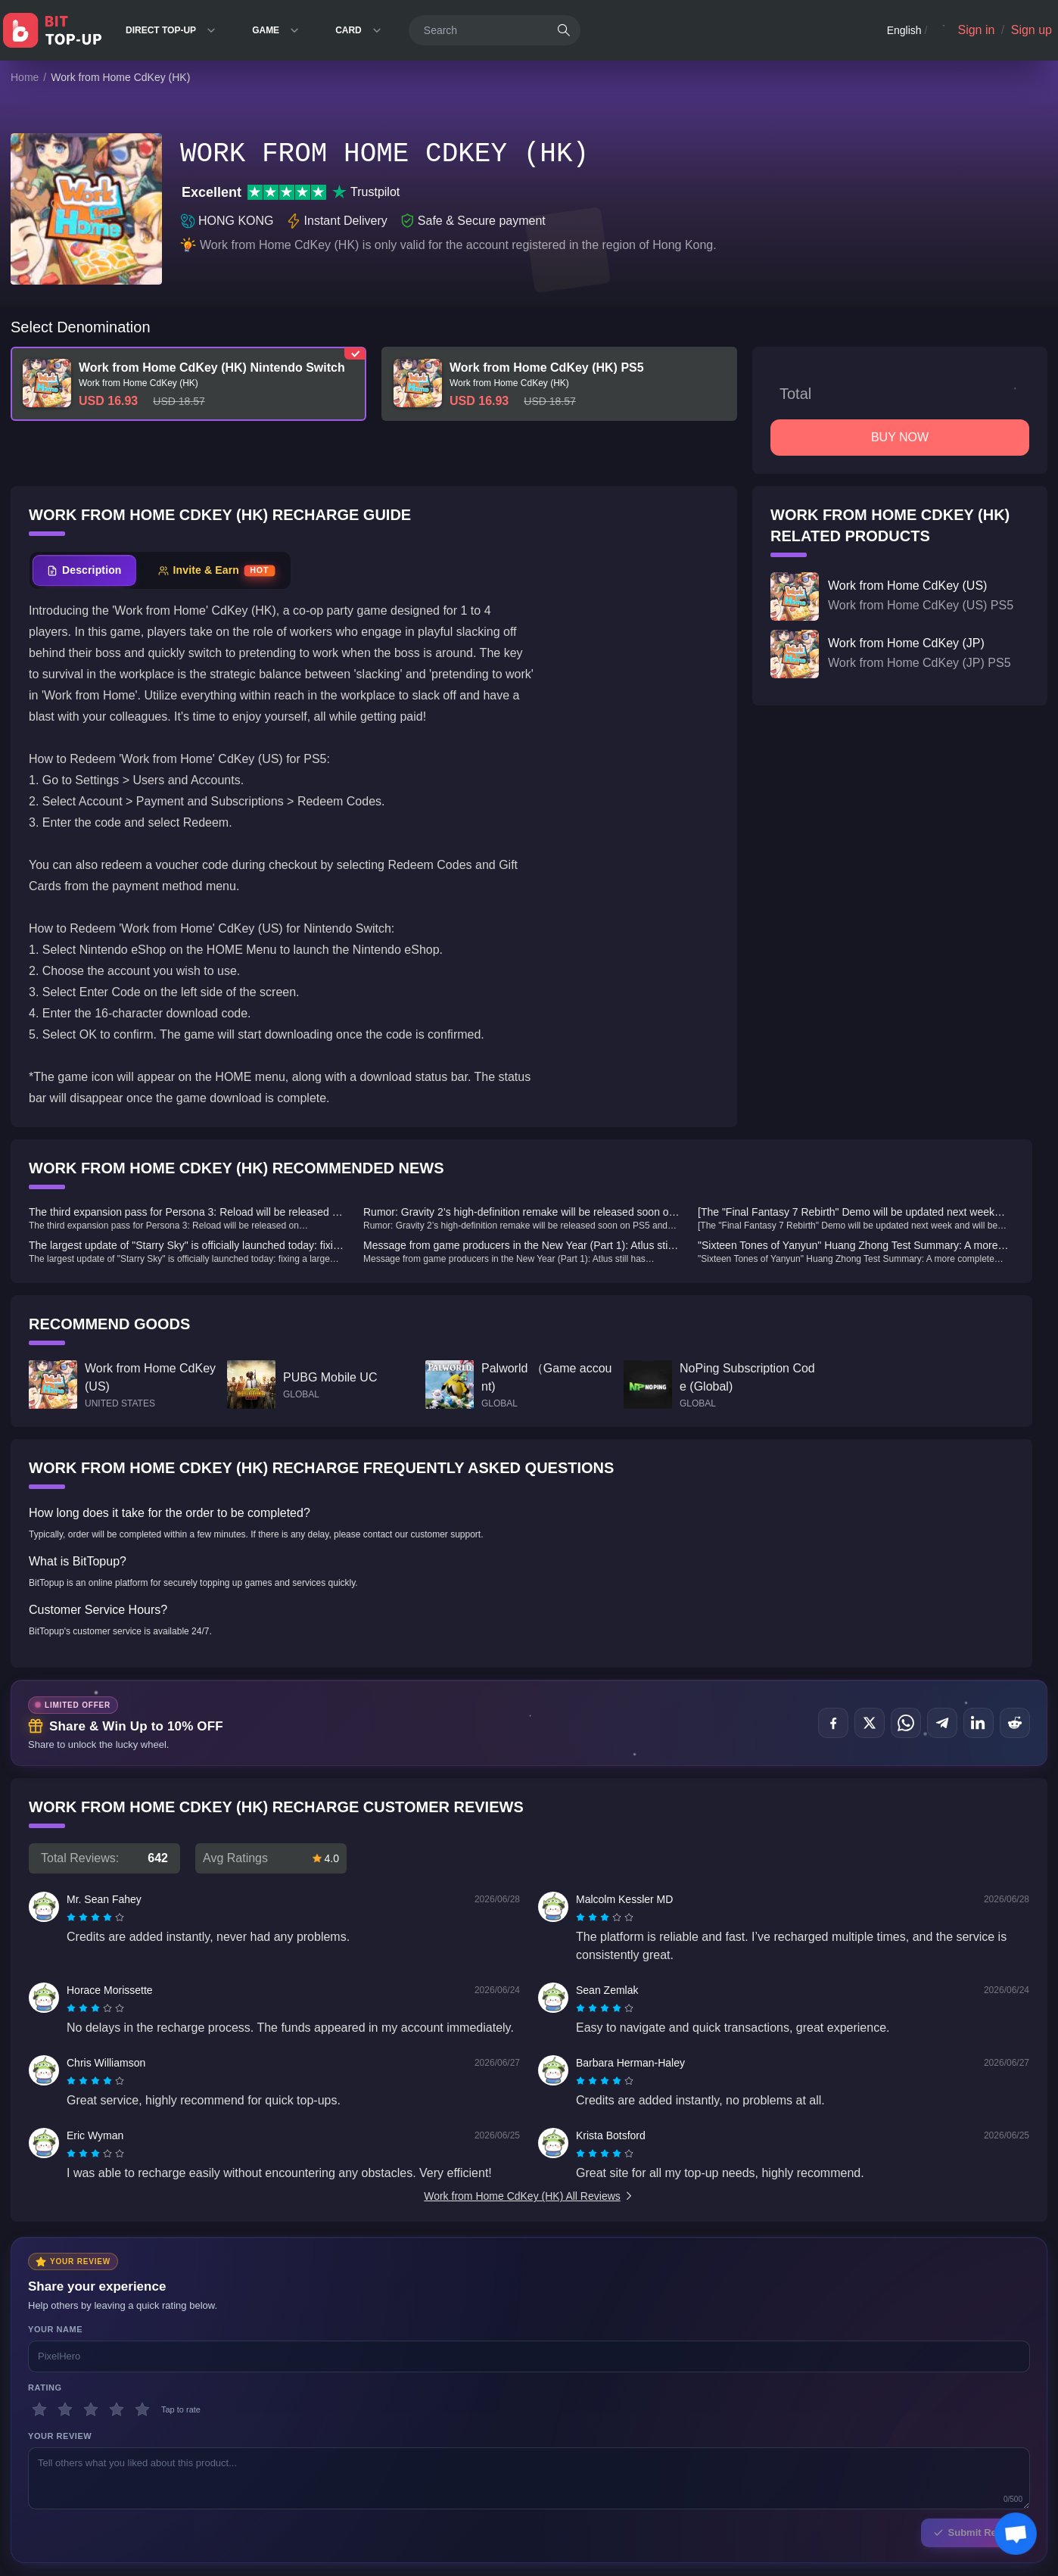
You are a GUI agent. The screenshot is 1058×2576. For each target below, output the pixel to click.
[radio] (73, 1917)
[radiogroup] (95, 1917)
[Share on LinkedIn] (978, 1723)
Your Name (55, 2329)
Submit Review (975, 2532)
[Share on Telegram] (942, 1723)
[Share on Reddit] (1015, 1723)
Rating (45, 2387)
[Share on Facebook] (833, 1723)
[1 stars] (39, 2409)
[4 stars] (116, 2409)
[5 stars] (142, 2409)
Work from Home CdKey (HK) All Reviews (529, 2196)
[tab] (84, 570)
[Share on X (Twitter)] (869, 1723)
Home (25, 77)
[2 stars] (65, 2409)
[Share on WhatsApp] (906, 1723)
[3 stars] (90, 2409)
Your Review (60, 2436)
